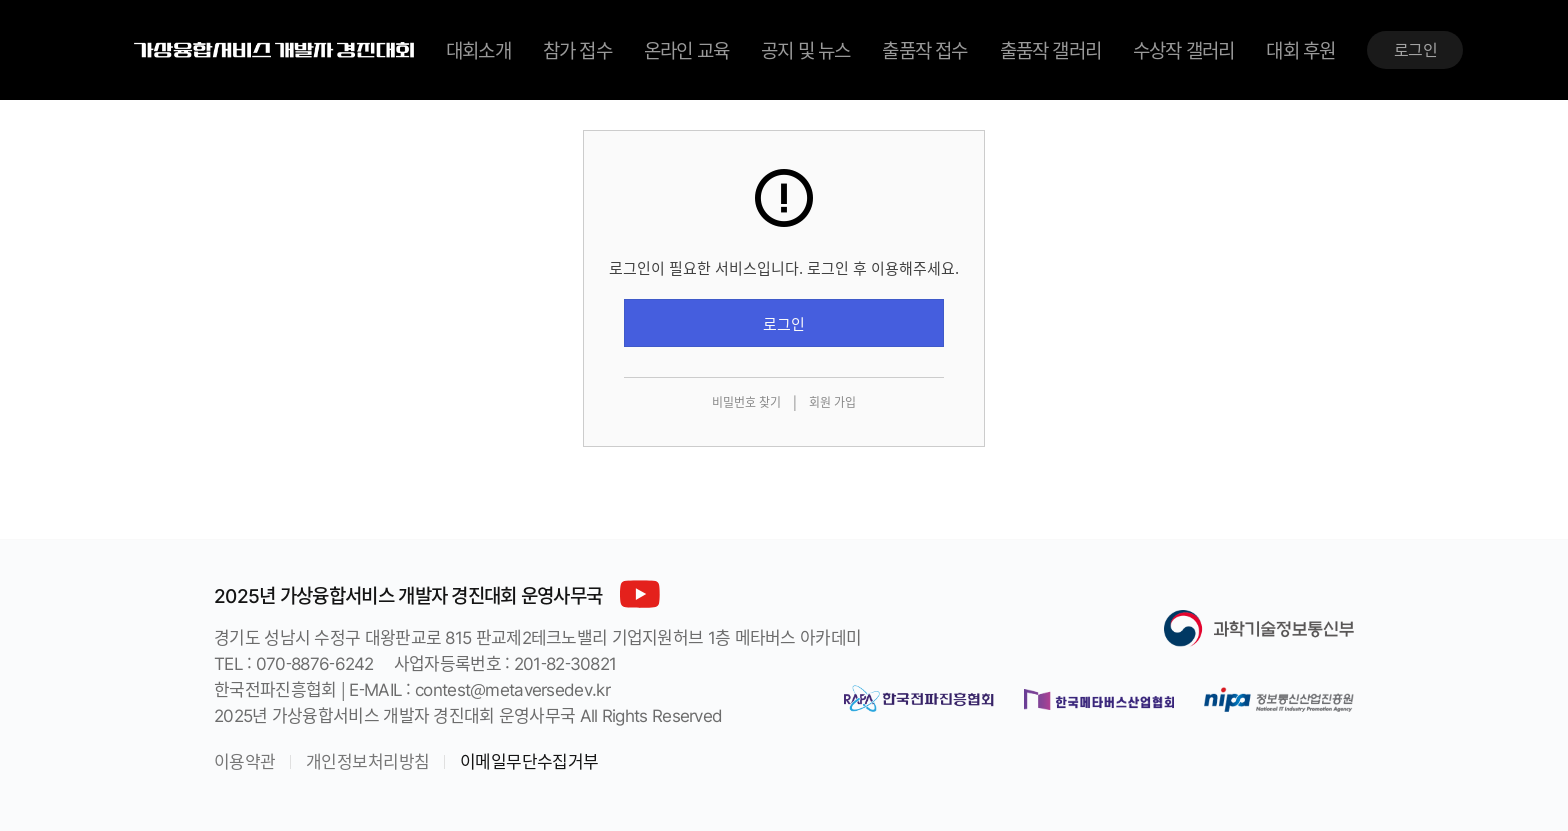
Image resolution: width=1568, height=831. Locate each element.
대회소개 (478, 50)
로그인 (1415, 49)
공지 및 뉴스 (805, 50)
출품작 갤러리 (1050, 50)
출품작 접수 (924, 50)
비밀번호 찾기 (746, 402)
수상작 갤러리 (1183, 50)
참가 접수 (577, 50)
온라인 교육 (686, 50)
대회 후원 (1300, 50)
